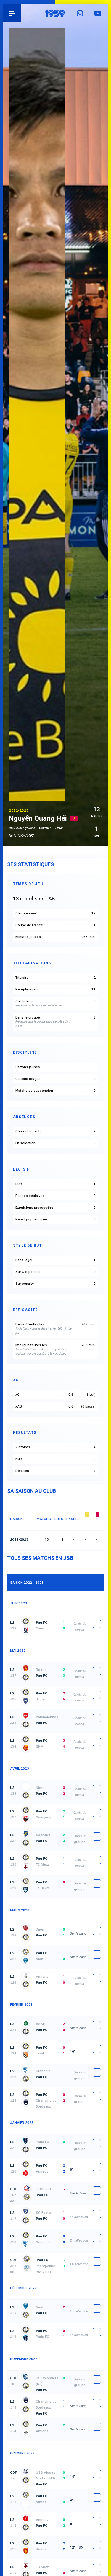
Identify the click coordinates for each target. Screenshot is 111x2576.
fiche (97, 1624)
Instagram (81, 13)
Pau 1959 (21, 13)
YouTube (99, 13)
